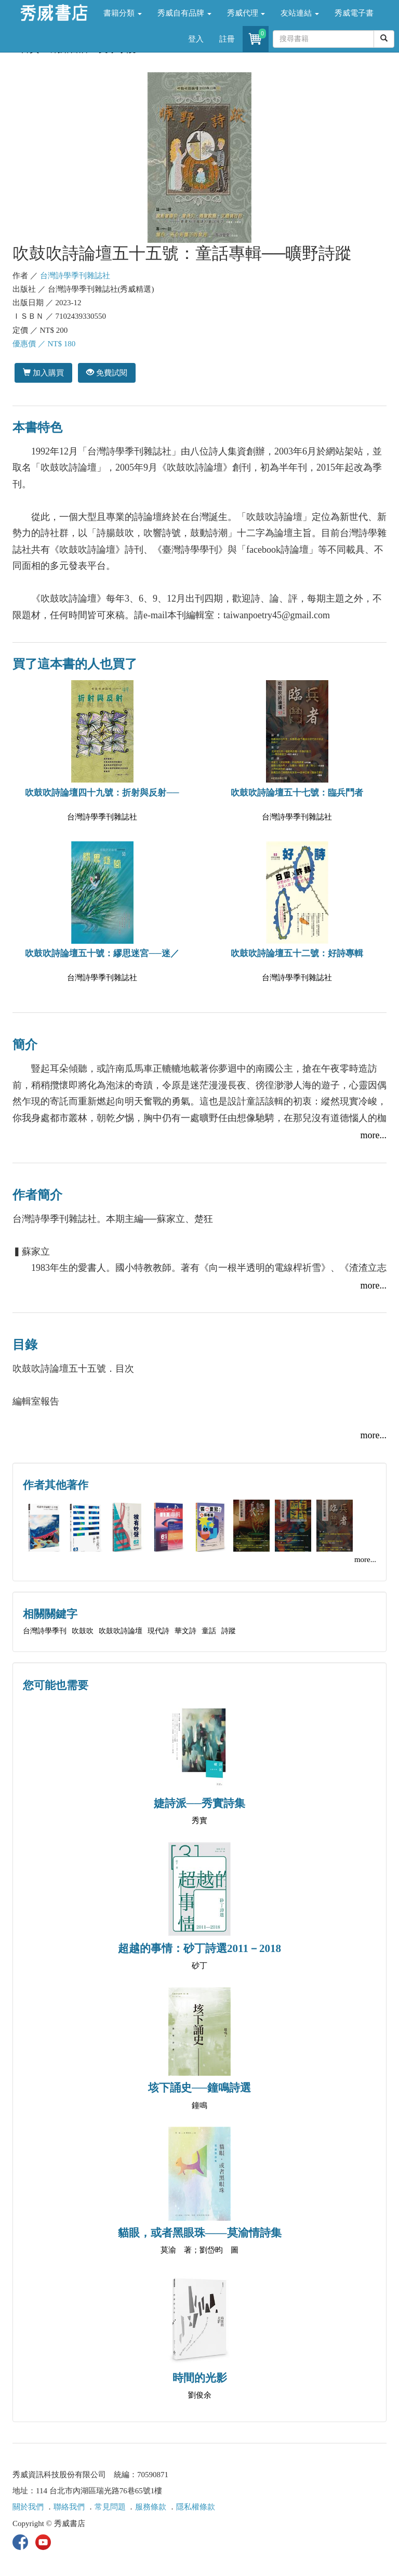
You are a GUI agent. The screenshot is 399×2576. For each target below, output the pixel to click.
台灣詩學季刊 (44, 1631)
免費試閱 (106, 372)
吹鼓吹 (83, 1631)
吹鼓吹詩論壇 (120, 1631)
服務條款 (150, 2507)
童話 (209, 1631)
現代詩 (158, 1631)
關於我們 (28, 2507)
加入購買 (43, 372)
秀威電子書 (354, 13)
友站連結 (300, 13)
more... (374, 1135)
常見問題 (110, 2507)
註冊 (227, 39)
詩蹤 (228, 1631)
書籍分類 (122, 13)
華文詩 (185, 1631)
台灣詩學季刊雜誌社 (75, 275)
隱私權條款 (195, 2507)
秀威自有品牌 (184, 13)
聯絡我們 (69, 2507)
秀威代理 (246, 13)
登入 (196, 39)
